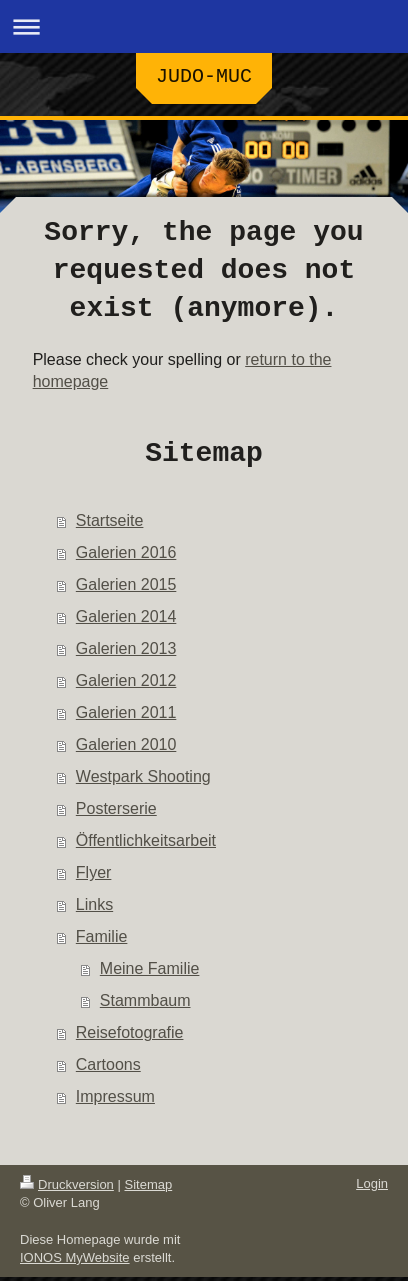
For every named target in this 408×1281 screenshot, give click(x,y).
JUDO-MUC (204, 78)
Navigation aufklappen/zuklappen (204, 26)
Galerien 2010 (126, 748)
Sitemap (149, 1188)
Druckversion (67, 1188)
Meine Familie (150, 972)
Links (94, 908)
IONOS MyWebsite (75, 1261)
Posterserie (116, 812)
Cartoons (108, 1068)
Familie (102, 940)
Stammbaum (145, 1004)
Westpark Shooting (143, 780)
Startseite (110, 524)
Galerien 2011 (126, 716)
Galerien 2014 (126, 620)
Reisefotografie (130, 1036)
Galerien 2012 (126, 684)
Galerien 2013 (126, 652)
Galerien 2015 (126, 588)
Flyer (94, 876)
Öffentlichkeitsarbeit (146, 844)
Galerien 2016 (126, 556)
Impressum (115, 1100)
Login (372, 1187)
